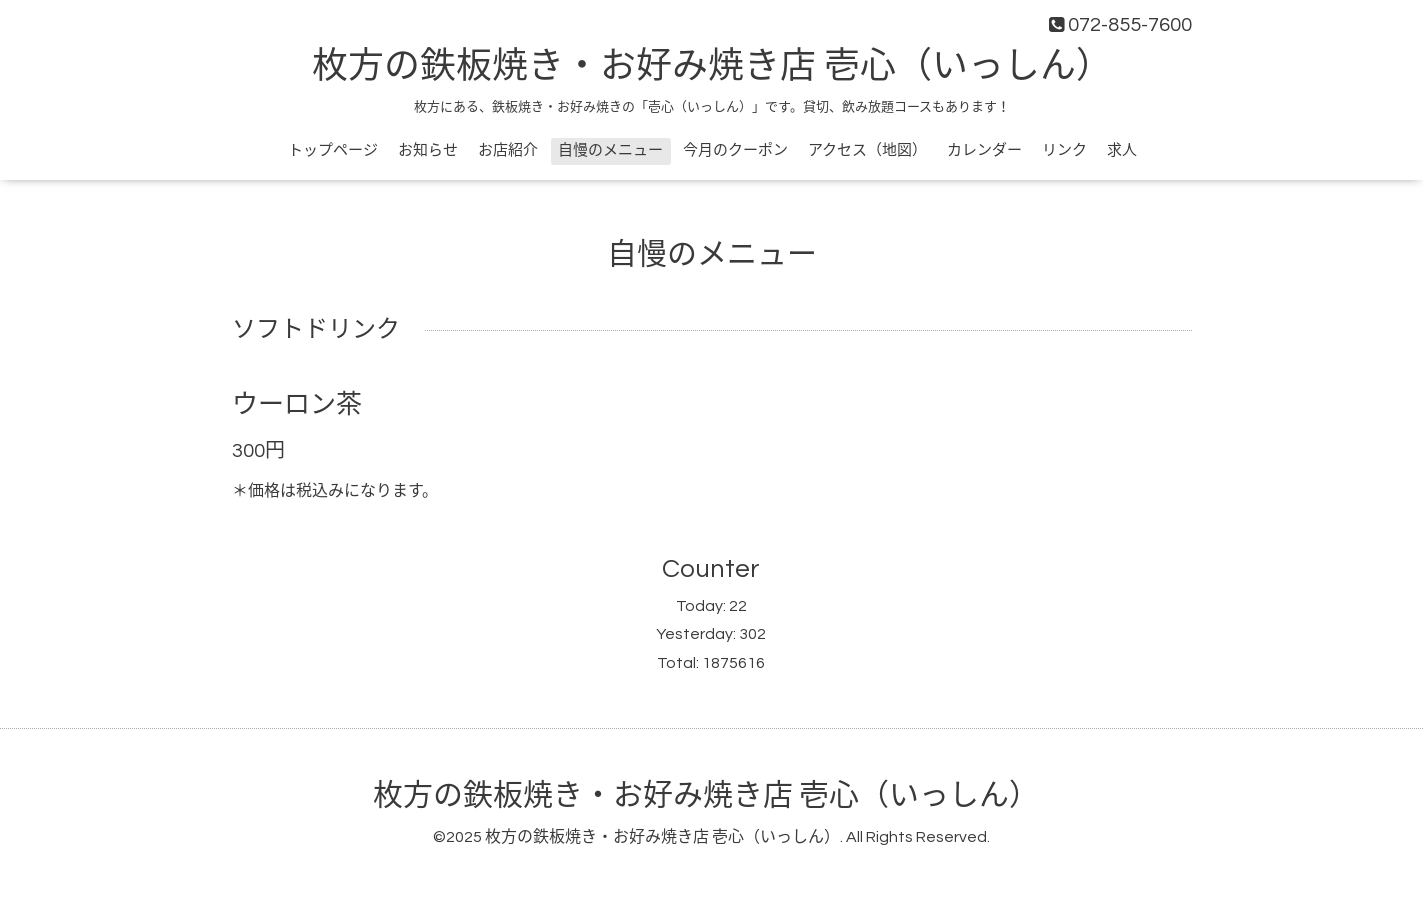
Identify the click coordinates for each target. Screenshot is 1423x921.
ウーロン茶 (297, 405)
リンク (1064, 150)
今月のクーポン (735, 150)
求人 (1122, 150)
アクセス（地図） (867, 150)
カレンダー (984, 150)
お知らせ (428, 150)
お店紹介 (508, 150)
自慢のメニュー (610, 150)
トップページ (333, 150)
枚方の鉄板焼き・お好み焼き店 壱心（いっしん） (712, 67)
